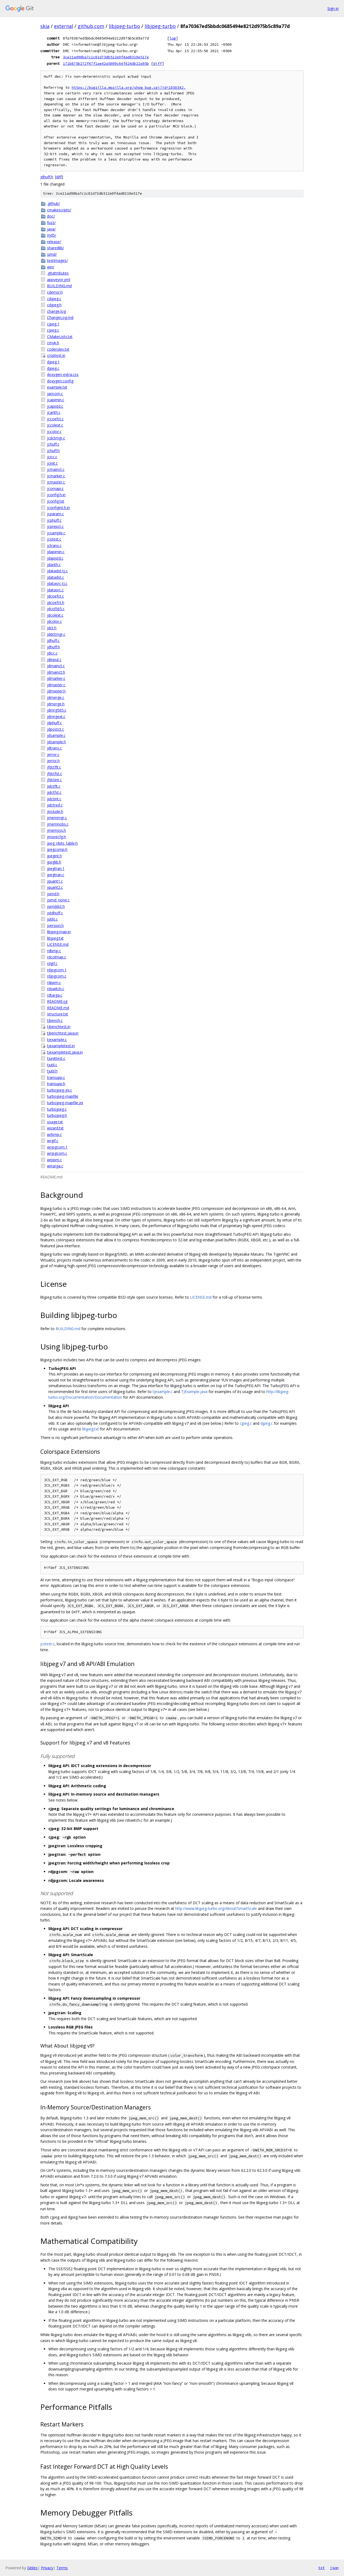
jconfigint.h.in (58, 507)
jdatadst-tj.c (57, 570)
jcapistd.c (55, 406)
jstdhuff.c (55, 912)
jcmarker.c (56, 475)
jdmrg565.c (56, 710)
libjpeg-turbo (124, 26)
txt (321, 2567)
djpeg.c (53, 368)
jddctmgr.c (56, 634)
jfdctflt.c (54, 767)
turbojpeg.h (57, 1115)
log (172, 38)
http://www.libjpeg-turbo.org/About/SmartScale (216, 1908)
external (63, 26)
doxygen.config (60, 380)
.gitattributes (58, 273)
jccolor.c (54, 431)
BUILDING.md (59, 285)
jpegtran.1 (55, 868)
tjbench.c (55, 1020)
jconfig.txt (55, 501)
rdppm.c (54, 982)
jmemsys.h (56, 830)
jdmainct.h (56, 672)
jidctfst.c (54, 792)
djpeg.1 (53, 361)
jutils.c (52, 919)
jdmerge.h (55, 703)
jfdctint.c (54, 779)
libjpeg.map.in (59, 931)
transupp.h (56, 1083)
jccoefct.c (55, 418)
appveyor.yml (58, 279)
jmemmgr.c (57, 817)
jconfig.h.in (56, 494)
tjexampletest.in (61, 1045)
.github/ (53, 203)
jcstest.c (54, 539)
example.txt (57, 387)
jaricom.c (55, 393)
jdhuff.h (46, 176)
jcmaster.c (56, 482)
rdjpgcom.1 (57, 969)
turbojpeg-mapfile (62, 1096)
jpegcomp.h (57, 849)
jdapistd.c (55, 558)
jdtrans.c (54, 748)
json (334, 2567)
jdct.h (51, 627)
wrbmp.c (54, 1134)
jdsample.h (56, 741)
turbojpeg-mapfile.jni (65, 1102)
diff (157, 63)
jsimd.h (53, 893)
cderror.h (55, 292)
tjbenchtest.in (58, 1026)
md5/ (51, 235)
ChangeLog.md (60, 317)
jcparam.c (55, 513)
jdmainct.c (56, 665)
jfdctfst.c (54, 773)
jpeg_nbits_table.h (62, 843)
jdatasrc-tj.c (57, 583)
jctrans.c (54, 545)
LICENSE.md (58, 944)
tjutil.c (52, 1064)
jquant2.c (55, 887)
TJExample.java (194, 1391)
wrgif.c (52, 1140)
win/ (50, 266)
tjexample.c (57, 1039)
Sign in (333, 8)
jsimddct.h (56, 906)
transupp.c (56, 1077)
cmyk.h (53, 342)
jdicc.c (52, 653)
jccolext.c (55, 425)
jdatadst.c (55, 577)
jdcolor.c (54, 621)
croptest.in (56, 355)
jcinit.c (52, 463)
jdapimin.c (55, 551)
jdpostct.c (55, 729)
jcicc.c (52, 456)
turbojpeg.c (57, 1109)
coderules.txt (58, 349)
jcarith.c (53, 412)
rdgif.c (52, 963)
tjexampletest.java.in (65, 1052)
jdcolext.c (55, 615)
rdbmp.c (54, 950)
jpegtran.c (55, 874)
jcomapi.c (55, 488)
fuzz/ (51, 222)
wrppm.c (54, 1159)
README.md (58, 1007)
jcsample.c (56, 532)
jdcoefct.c (55, 596)
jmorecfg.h (56, 836)
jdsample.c (56, 735)
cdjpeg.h (54, 304)
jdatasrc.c (55, 589)
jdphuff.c (54, 722)
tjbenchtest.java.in (62, 1033)
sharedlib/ (55, 247)
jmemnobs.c (58, 824)
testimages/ (57, 260)
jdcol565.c (55, 608)
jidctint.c (54, 798)
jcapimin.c (55, 399)
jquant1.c (55, 881)
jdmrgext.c (56, 716)
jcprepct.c (55, 526)
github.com (91, 26)
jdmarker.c (56, 678)
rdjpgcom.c (56, 976)
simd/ (52, 254)
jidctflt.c (53, 786)
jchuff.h (53, 450)
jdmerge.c (55, 697)
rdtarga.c (54, 995)
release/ (54, 241)
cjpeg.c (53, 330)
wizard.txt (55, 1128)
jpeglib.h (54, 862)
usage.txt (55, 1121)
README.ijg (57, 1001)
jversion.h (55, 925)
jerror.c (53, 754)
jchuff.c (53, 444)
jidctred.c (55, 805)
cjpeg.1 (53, 323)
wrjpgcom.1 (57, 1147)
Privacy (47, 2567)
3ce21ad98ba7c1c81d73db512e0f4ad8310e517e (106, 57)
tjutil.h (52, 1071)
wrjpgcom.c (57, 1153)
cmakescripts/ (59, 209)
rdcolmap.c (56, 957)
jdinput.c (54, 659)
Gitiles (32, 2567)
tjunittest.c (56, 1058)
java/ (51, 229)
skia (44, 26)
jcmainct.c (55, 469)
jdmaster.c (56, 684)
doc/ (51, 216)
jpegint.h (54, 855)
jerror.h (53, 760)
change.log (56, 311)
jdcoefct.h (55, 602)
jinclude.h (55, 811)
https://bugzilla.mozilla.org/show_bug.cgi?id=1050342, (129, 87)
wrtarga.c (55, 1165)
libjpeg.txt (55, 938)
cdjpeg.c (54, 298)
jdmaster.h (56, 691)
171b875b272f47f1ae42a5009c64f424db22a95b (106, 63)
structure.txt (57, 1014)
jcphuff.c (54, 520)
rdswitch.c (55, 988)
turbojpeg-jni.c (59, 1090)
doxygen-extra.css (62, 374)
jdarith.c (54, 564)
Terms (62, 2567)
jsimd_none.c (58, 900)
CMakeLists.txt (60, 336)
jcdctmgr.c (56, 437)
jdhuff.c (53, 640)
